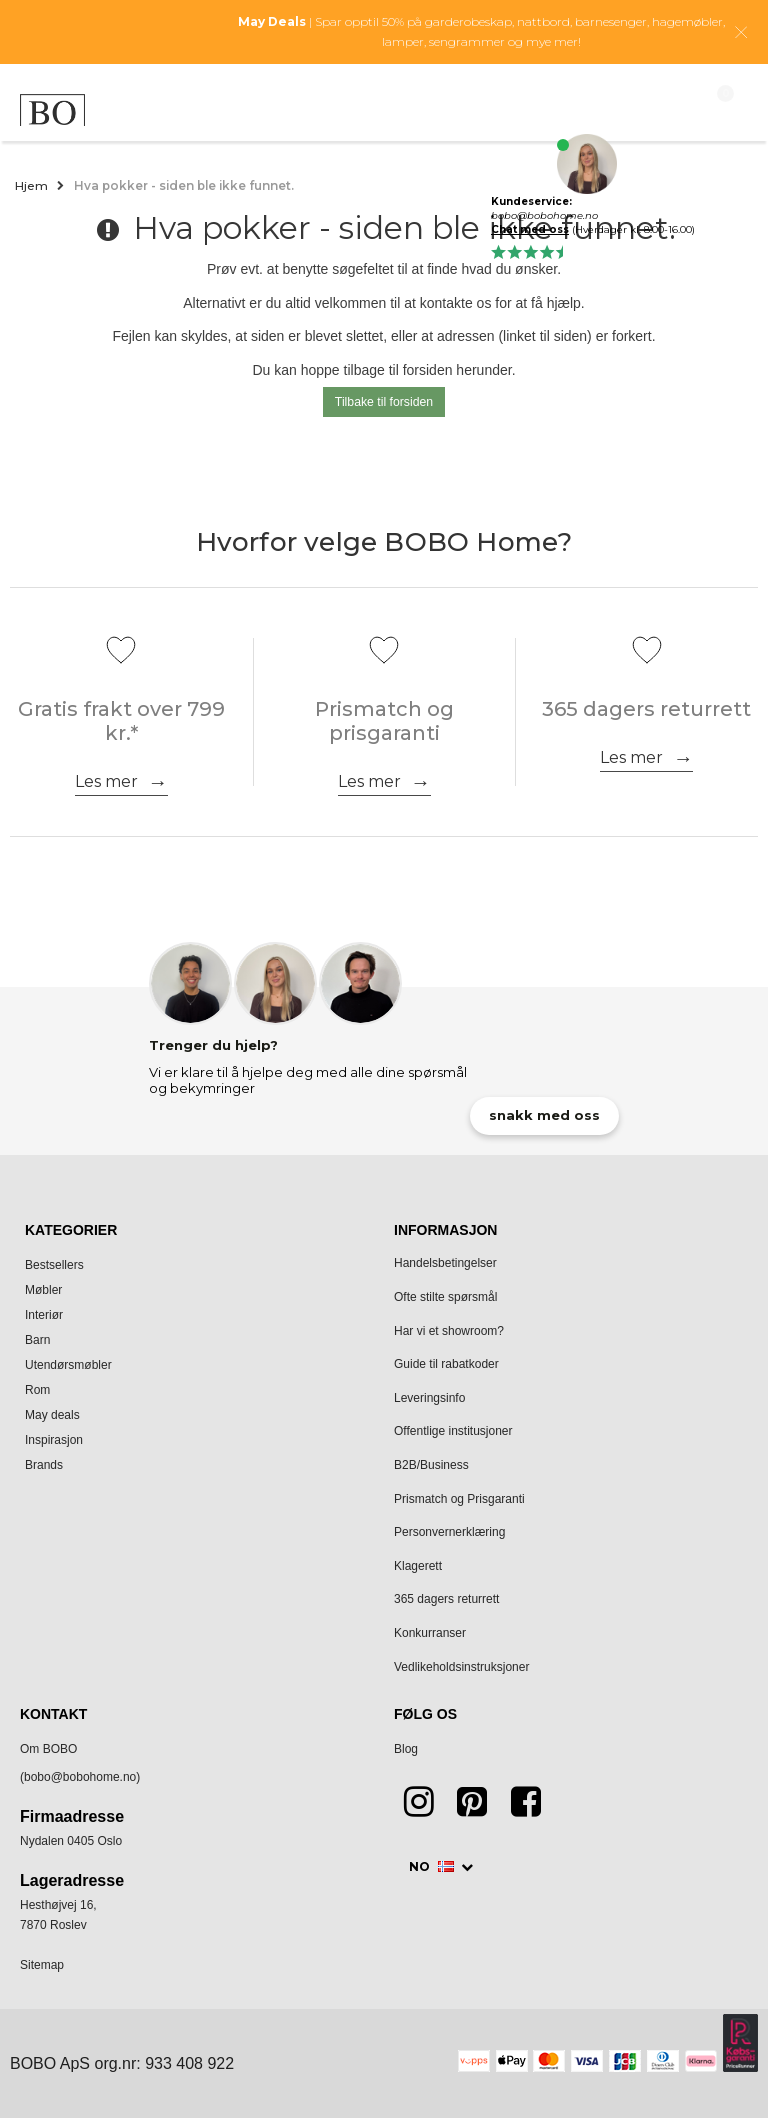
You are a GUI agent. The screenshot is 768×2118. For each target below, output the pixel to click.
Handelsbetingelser (445, 1263)
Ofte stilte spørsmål (445, 1297)
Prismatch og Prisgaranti (459, 1499)
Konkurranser (430, 1633)
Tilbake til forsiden (384, 402)
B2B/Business (431, 1465)
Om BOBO (48, 1749)
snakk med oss (544, 1115)
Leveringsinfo (429, 1398)
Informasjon (445, 1230)
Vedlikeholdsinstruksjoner (461, 1667)
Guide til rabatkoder (446, 1364)
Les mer (106, 781)
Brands (44, 1465)
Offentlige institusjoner (453, 1431)
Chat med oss (530, 230)
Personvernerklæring (449, 1532)
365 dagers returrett (446, 1599)
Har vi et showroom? (449, 1331)
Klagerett (418, 1566)
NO (433, 1866)
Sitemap (42, 1965)
